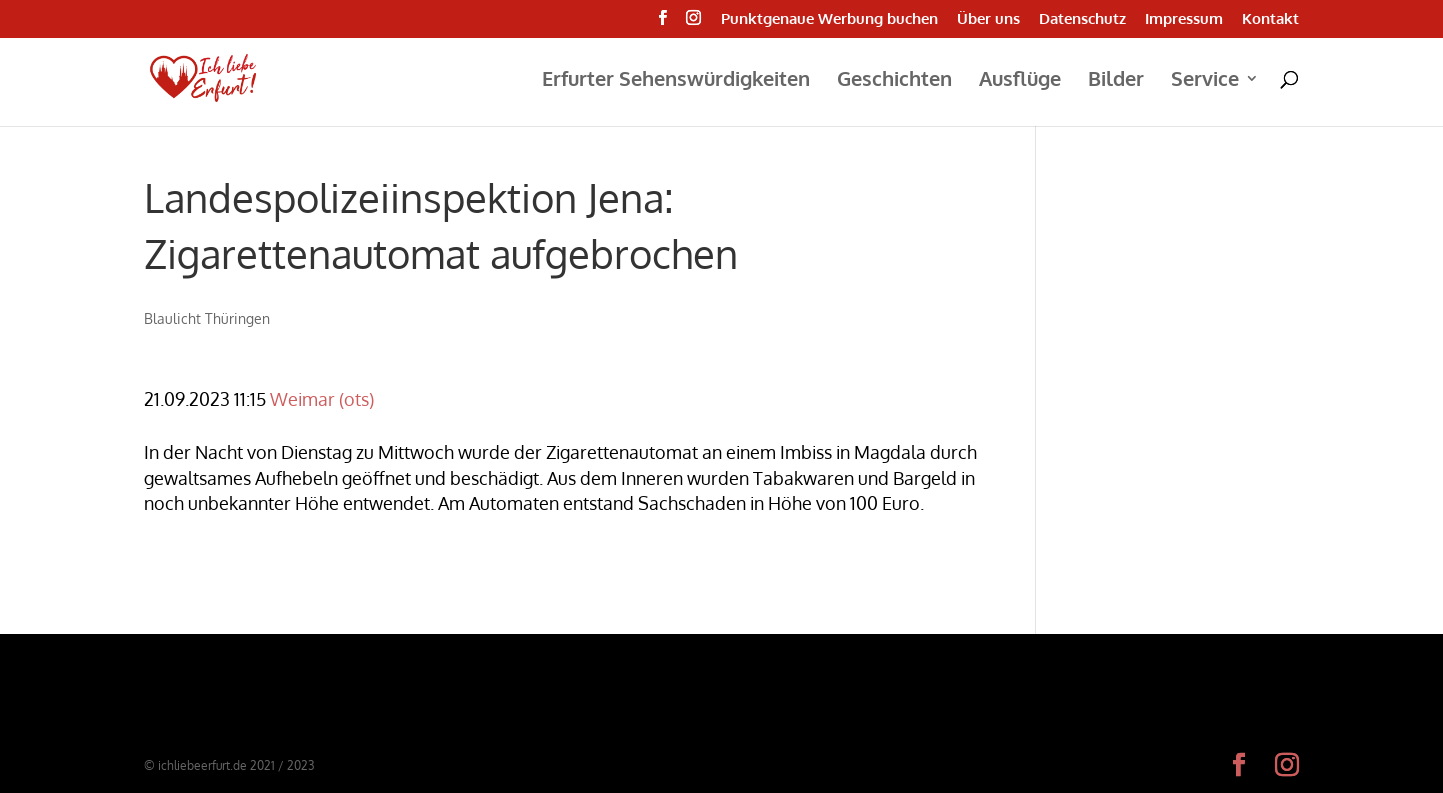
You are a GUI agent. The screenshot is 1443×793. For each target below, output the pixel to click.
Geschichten (894, 81)
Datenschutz (1082, 19)
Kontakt (1270, 19)
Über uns (988, 19)
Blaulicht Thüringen (207, 318)
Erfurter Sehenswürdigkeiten (676, 81)
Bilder (1116, 81)
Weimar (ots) (322, 399)
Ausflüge (1020, 81)
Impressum (1184, 19)
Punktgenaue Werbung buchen (829, 19)
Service (1205, 81)
